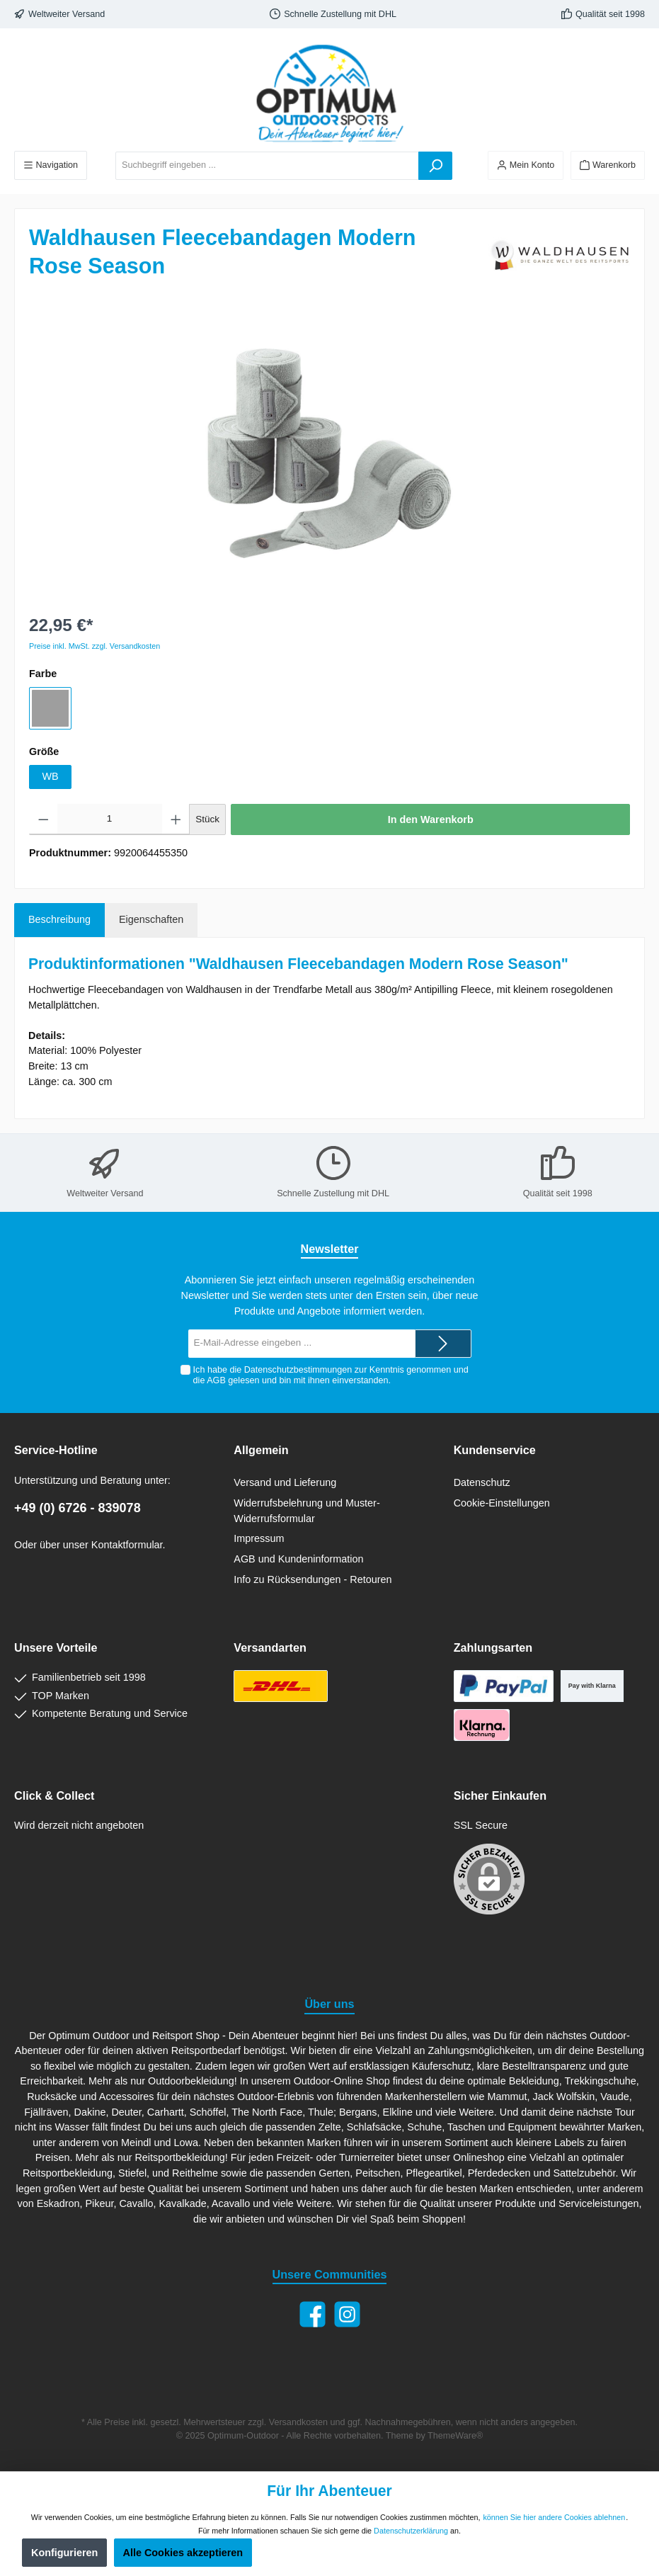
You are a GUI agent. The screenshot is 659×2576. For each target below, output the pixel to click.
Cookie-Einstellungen (502, 1503)
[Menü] (50, 165)
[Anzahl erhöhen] (175, 819)
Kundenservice (495, 1449)
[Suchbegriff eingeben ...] (267, 166)
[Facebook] (312, 2314)
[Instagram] (347, 2314)
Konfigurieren (64, 2552)
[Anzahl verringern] (43, 819)
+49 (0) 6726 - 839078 (77, 1508)
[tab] (59, 920)
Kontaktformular (127, 1544)
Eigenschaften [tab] (151, 919)
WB (50, 776)
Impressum (259, 1538)
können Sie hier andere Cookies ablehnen (554, 2517)
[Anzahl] (109, 819)
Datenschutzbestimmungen (298, 1370)
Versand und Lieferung (285, 1482)
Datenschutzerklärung (411, 2530)
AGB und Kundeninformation (298, 1559)
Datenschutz (482, 1482)
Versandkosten (298, 2422)
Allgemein (261, 1449)
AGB (216, 1380)
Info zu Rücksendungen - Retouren (312, 1579)
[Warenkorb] (608, 165)
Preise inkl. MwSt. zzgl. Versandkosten (94, 646)
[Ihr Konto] (525, 165)
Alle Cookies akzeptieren (183, 2552)
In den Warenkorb (431, 819)
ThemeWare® (455, 2436)
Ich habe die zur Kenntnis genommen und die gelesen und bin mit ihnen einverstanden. (330, 1375)
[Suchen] (435, 166)
